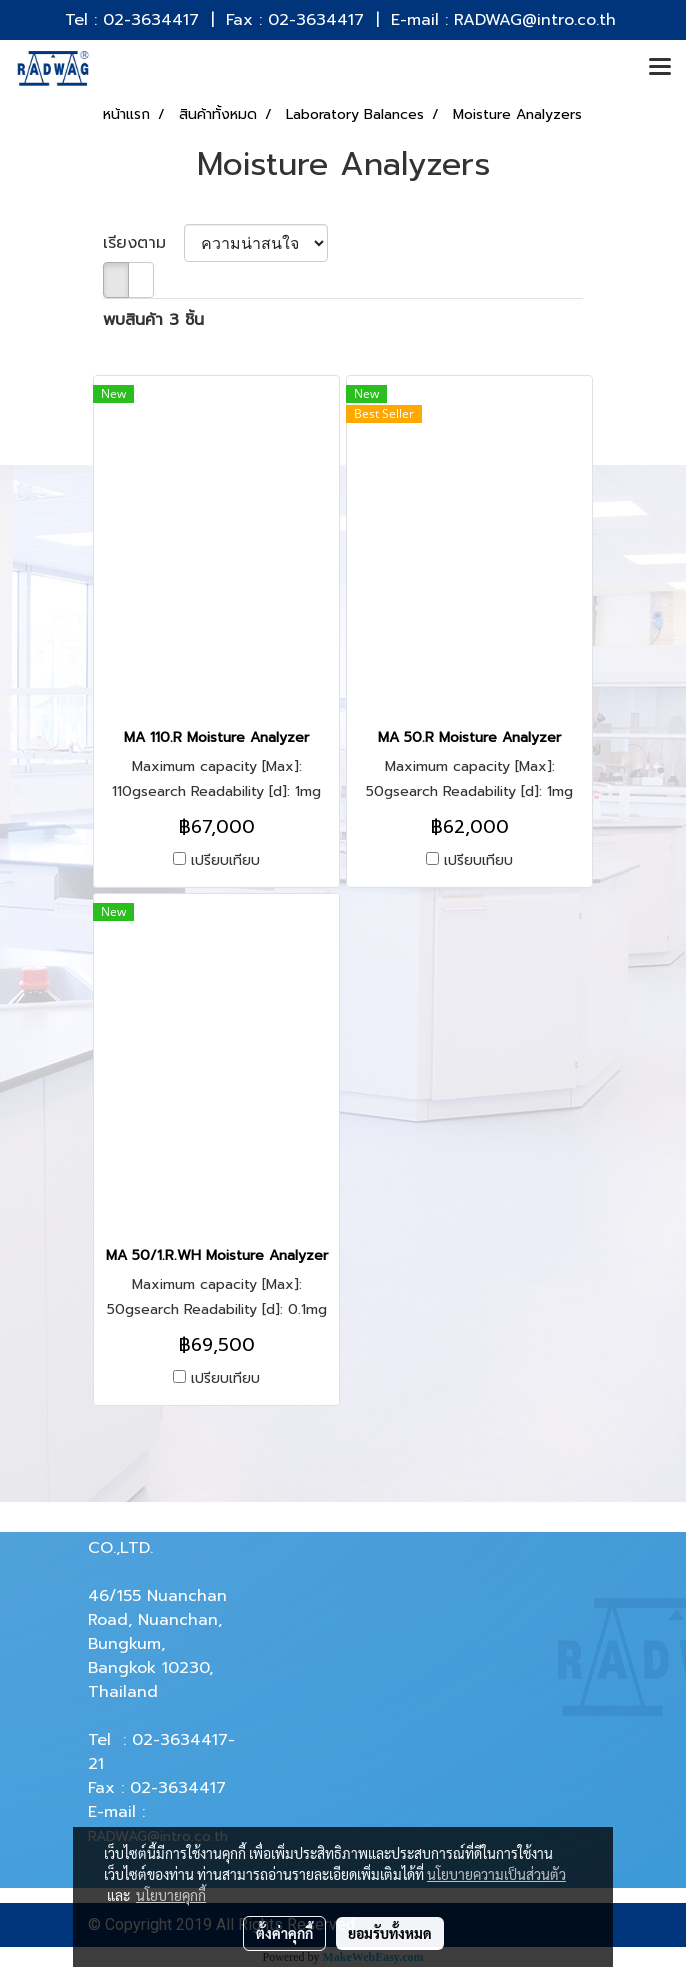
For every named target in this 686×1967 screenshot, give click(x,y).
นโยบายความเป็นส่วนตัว (496, 1874)
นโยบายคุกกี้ (171, 1895)
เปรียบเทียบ (225, 861)
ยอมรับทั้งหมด (390, 1933)
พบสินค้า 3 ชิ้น (153, 320)
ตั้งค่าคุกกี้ (284, 1933)
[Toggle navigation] (660, 68)
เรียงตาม (143, 243)
